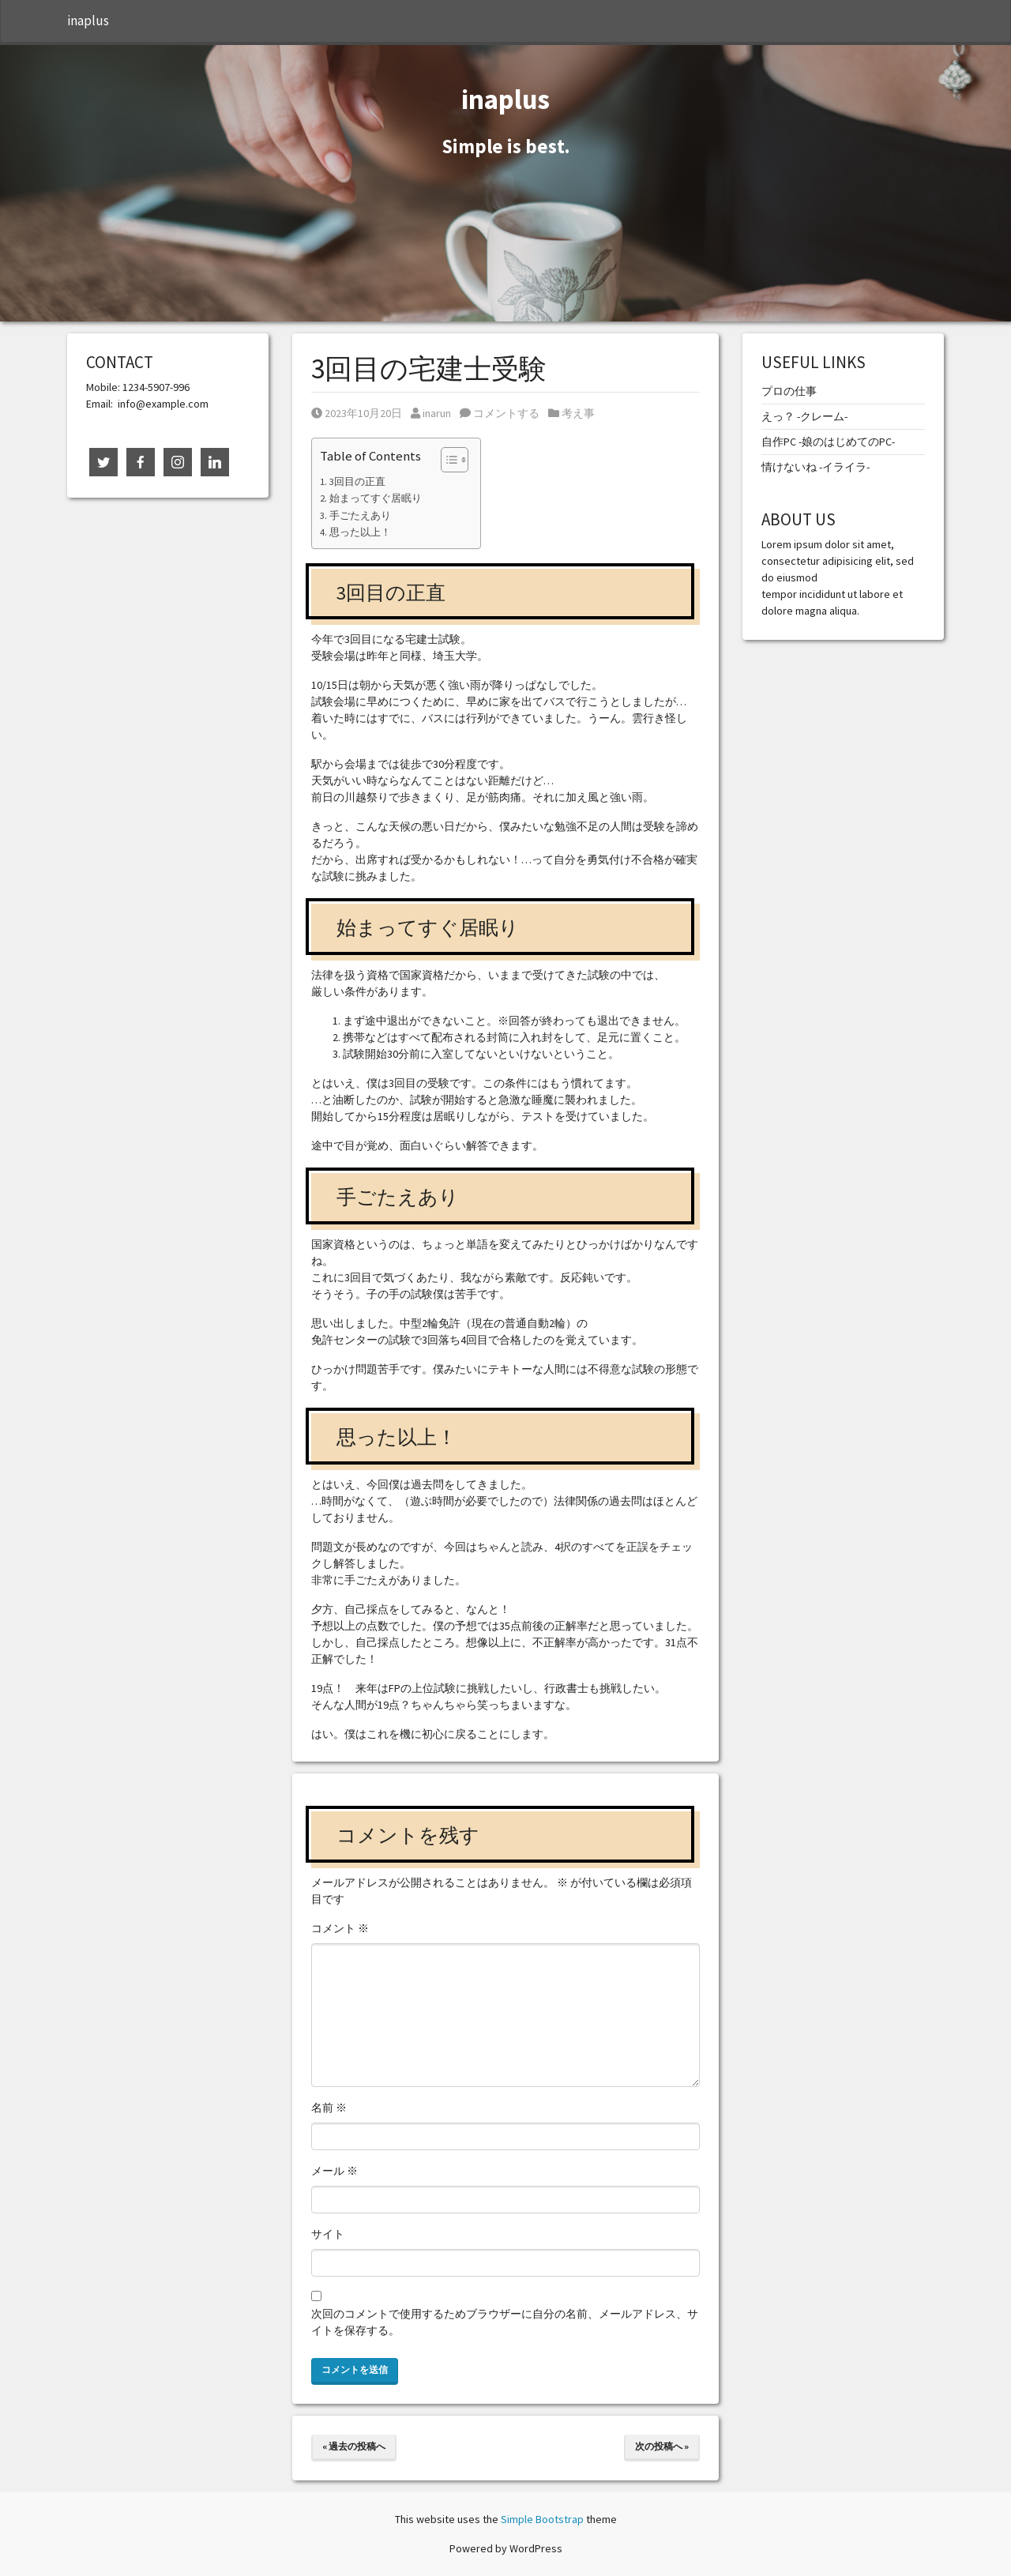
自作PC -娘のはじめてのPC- (828, 441)
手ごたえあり (360, 515)
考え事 (578, 413)
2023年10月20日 (356, 413)
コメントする (499, 413)
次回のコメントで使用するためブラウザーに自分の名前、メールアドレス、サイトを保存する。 (504, 2322)
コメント (340, 1928)
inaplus (88, 20)
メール (334, 2171)
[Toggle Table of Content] (446, 459)
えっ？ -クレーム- (804, 416)
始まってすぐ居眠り (375, 498)
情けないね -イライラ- (815, 467)
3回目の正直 (357, 481)
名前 (329, 2107)
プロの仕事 (789, 391)
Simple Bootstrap (542, 2519)
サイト (327, 2234)
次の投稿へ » (662, 2446)
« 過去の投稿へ (353, 2446)
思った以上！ (360, 532)
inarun (431, 413)
